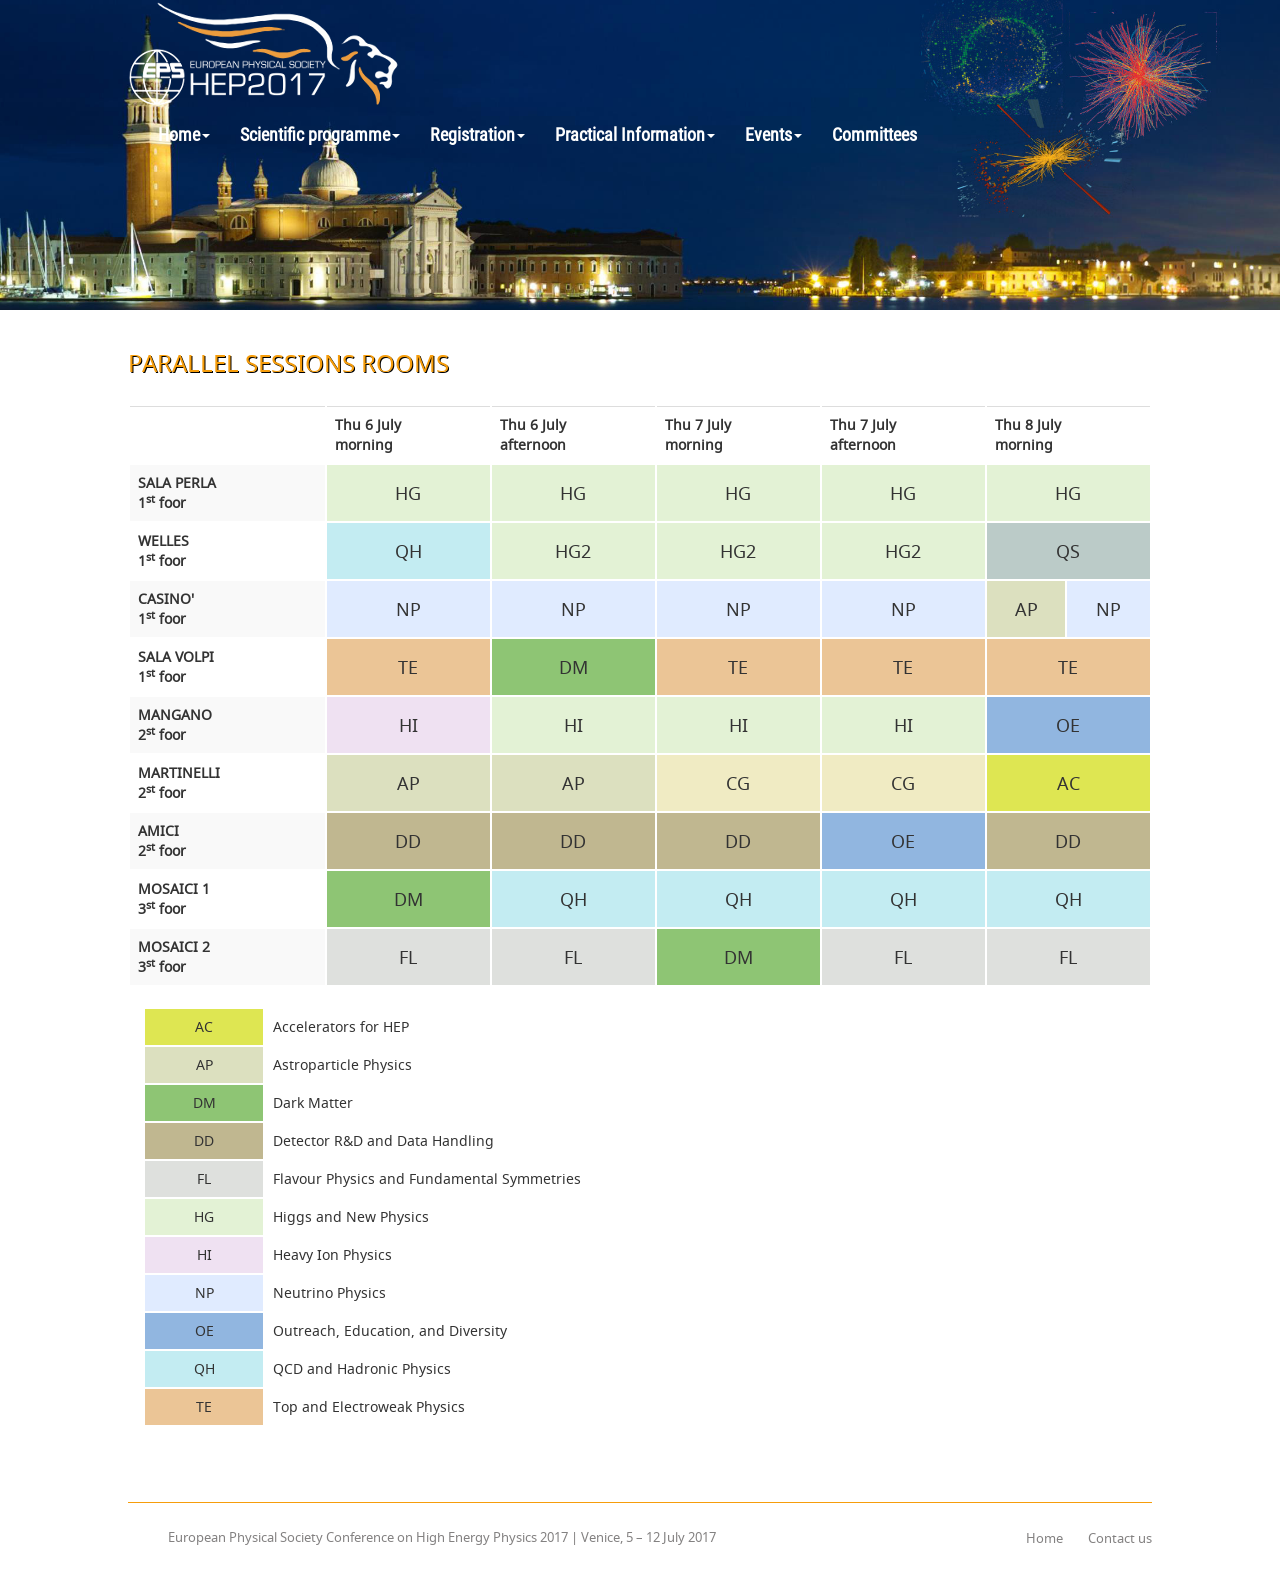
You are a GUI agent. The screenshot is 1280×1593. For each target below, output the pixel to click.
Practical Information (635, 134)
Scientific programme (320, 134)
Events (773, 134)
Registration (477, 134)
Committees (874, 134)
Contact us (1120, 1538)
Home (184, 134)
